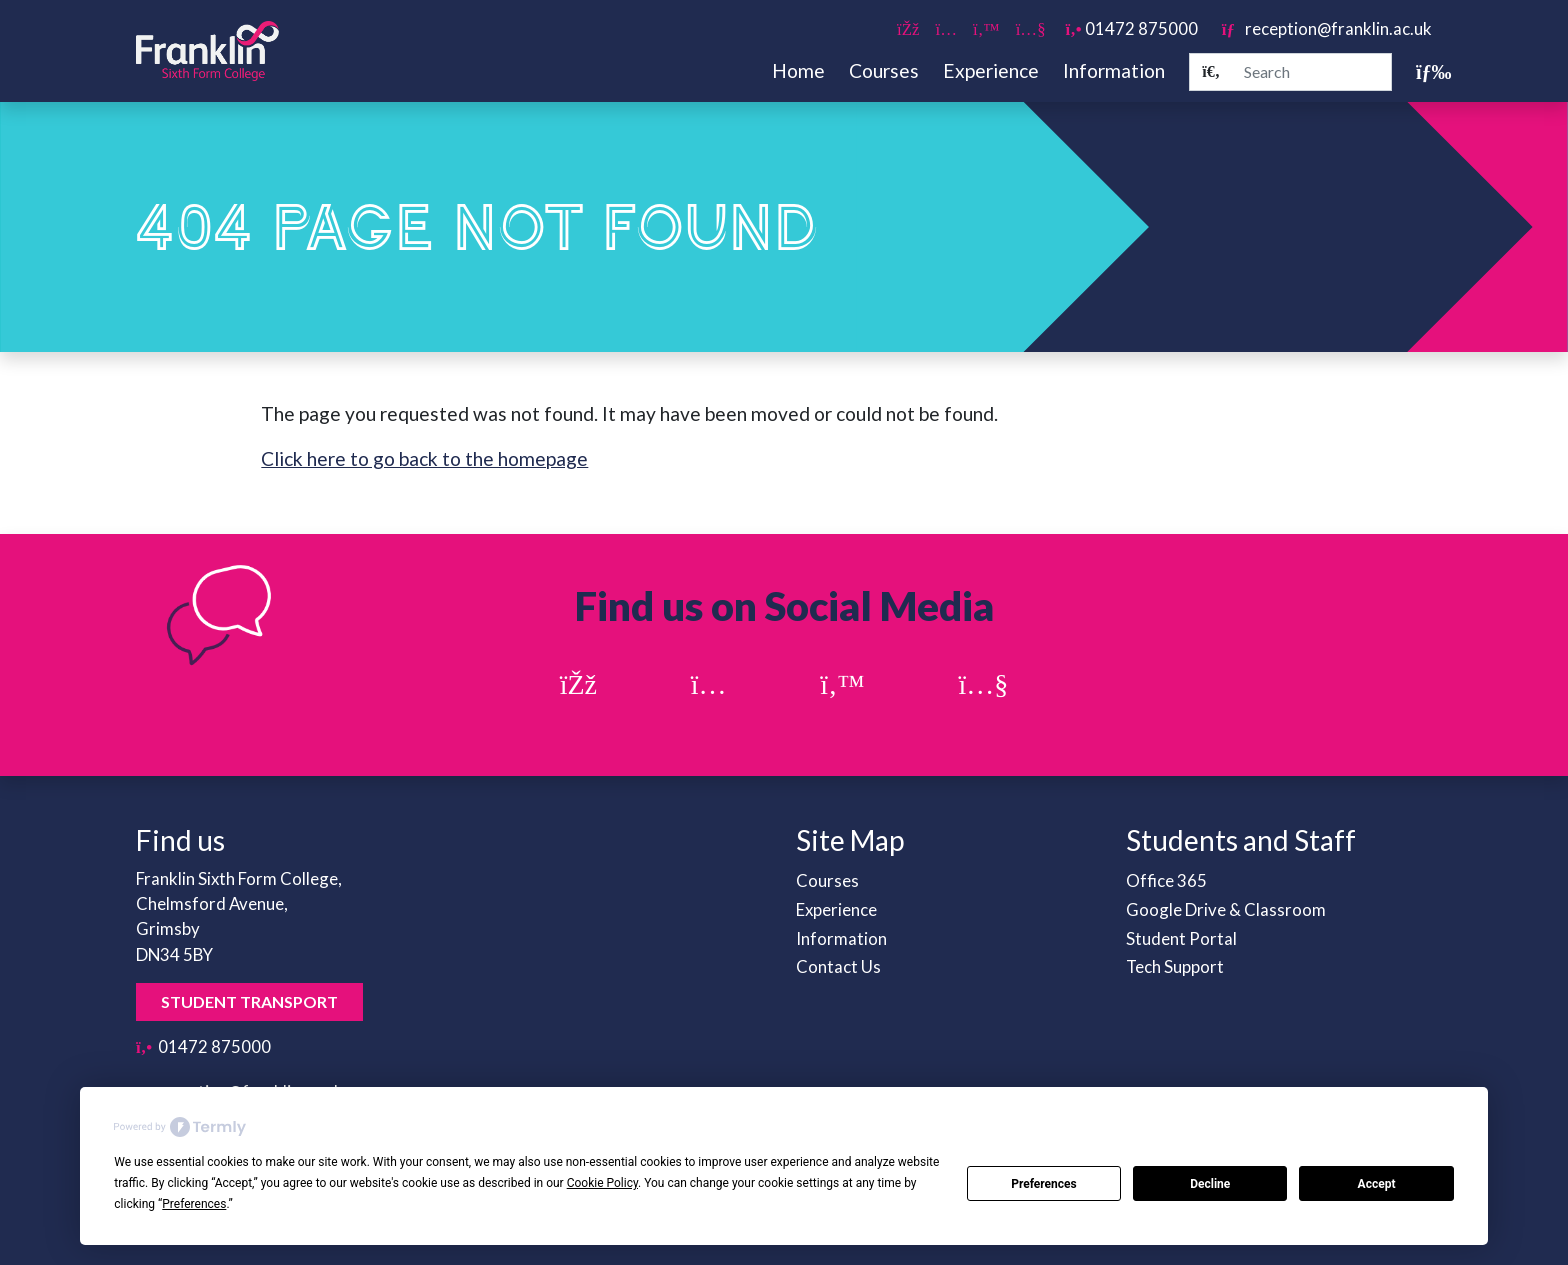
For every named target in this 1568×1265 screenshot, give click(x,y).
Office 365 (1166, 880)
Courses (884, 70)
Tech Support (1175, 966)
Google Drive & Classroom (1226, 909)
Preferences (1044, 1184)
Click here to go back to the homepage (424, 458)
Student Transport (249, 1001)
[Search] (1211, 72)
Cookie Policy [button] (602, 1183)
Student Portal (1181, 938)
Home (798, 70)
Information (1114, 70)
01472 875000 (1132, 28)
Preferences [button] (194, 1204)
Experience (991, 70)
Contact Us (838, 966)
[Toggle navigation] (1424, 71)
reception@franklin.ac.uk (1327, 28)
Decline (1210, 1184)
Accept (1377, 1184)
